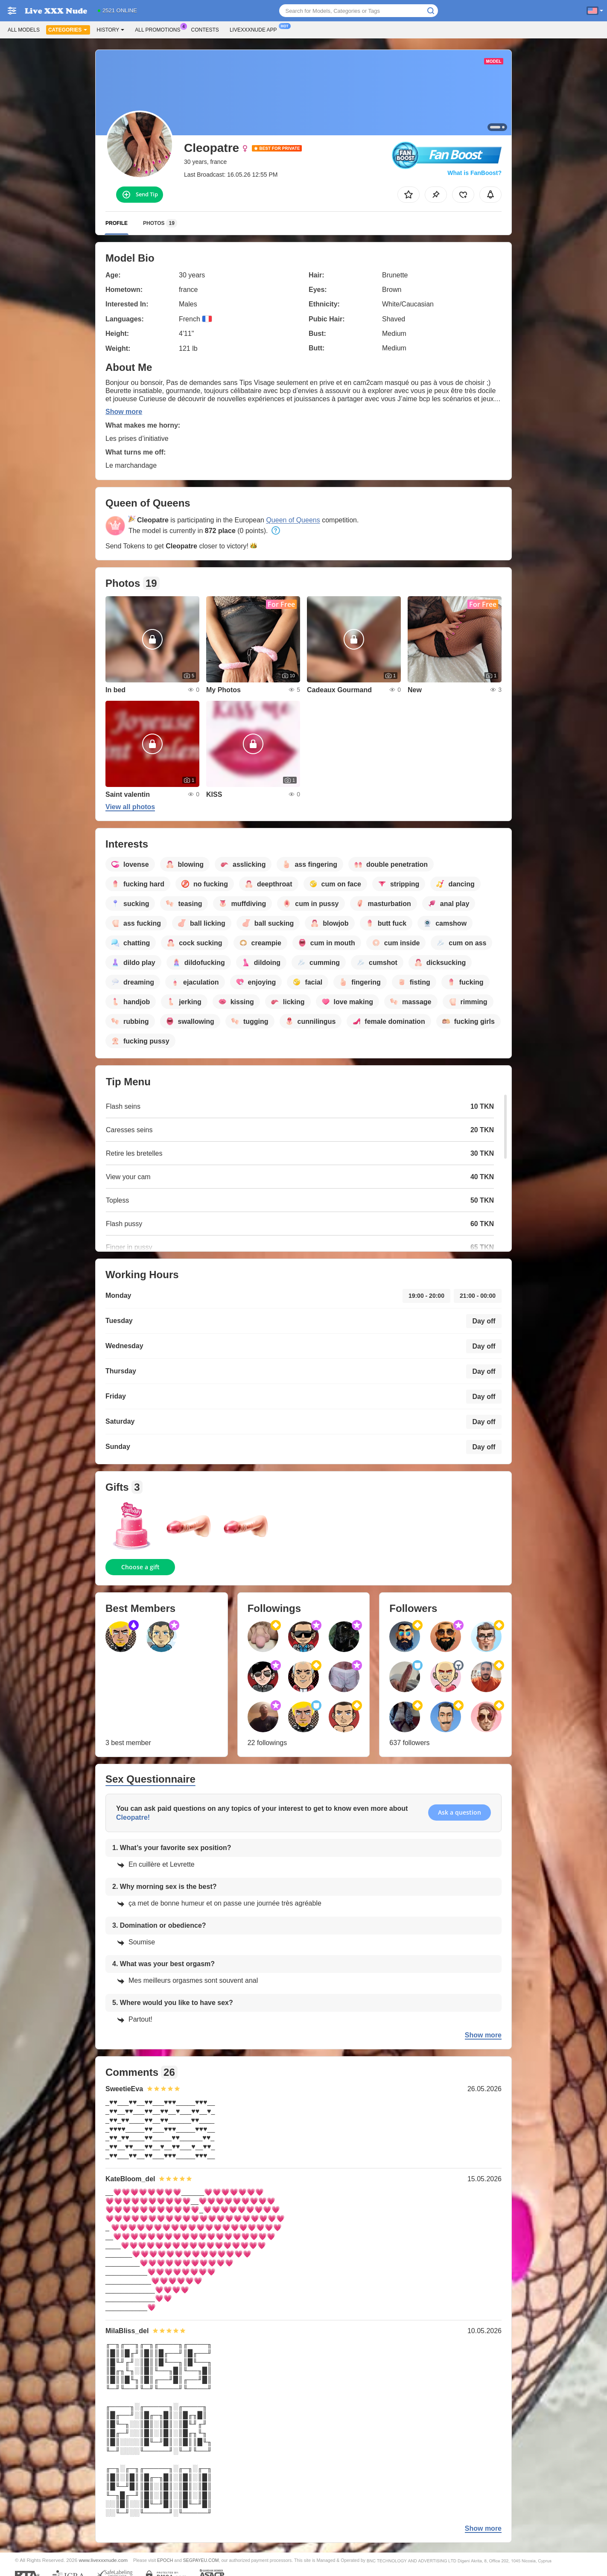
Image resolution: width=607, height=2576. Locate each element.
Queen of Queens (293, 520)
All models (24, 30)
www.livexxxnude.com (103, 2560)
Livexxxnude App (255, 29)
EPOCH (165, 2560)
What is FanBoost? (474, 172)
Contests (205, 30)
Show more (123, 411)
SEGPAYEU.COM (201, 2560)
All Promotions (159, 29)
